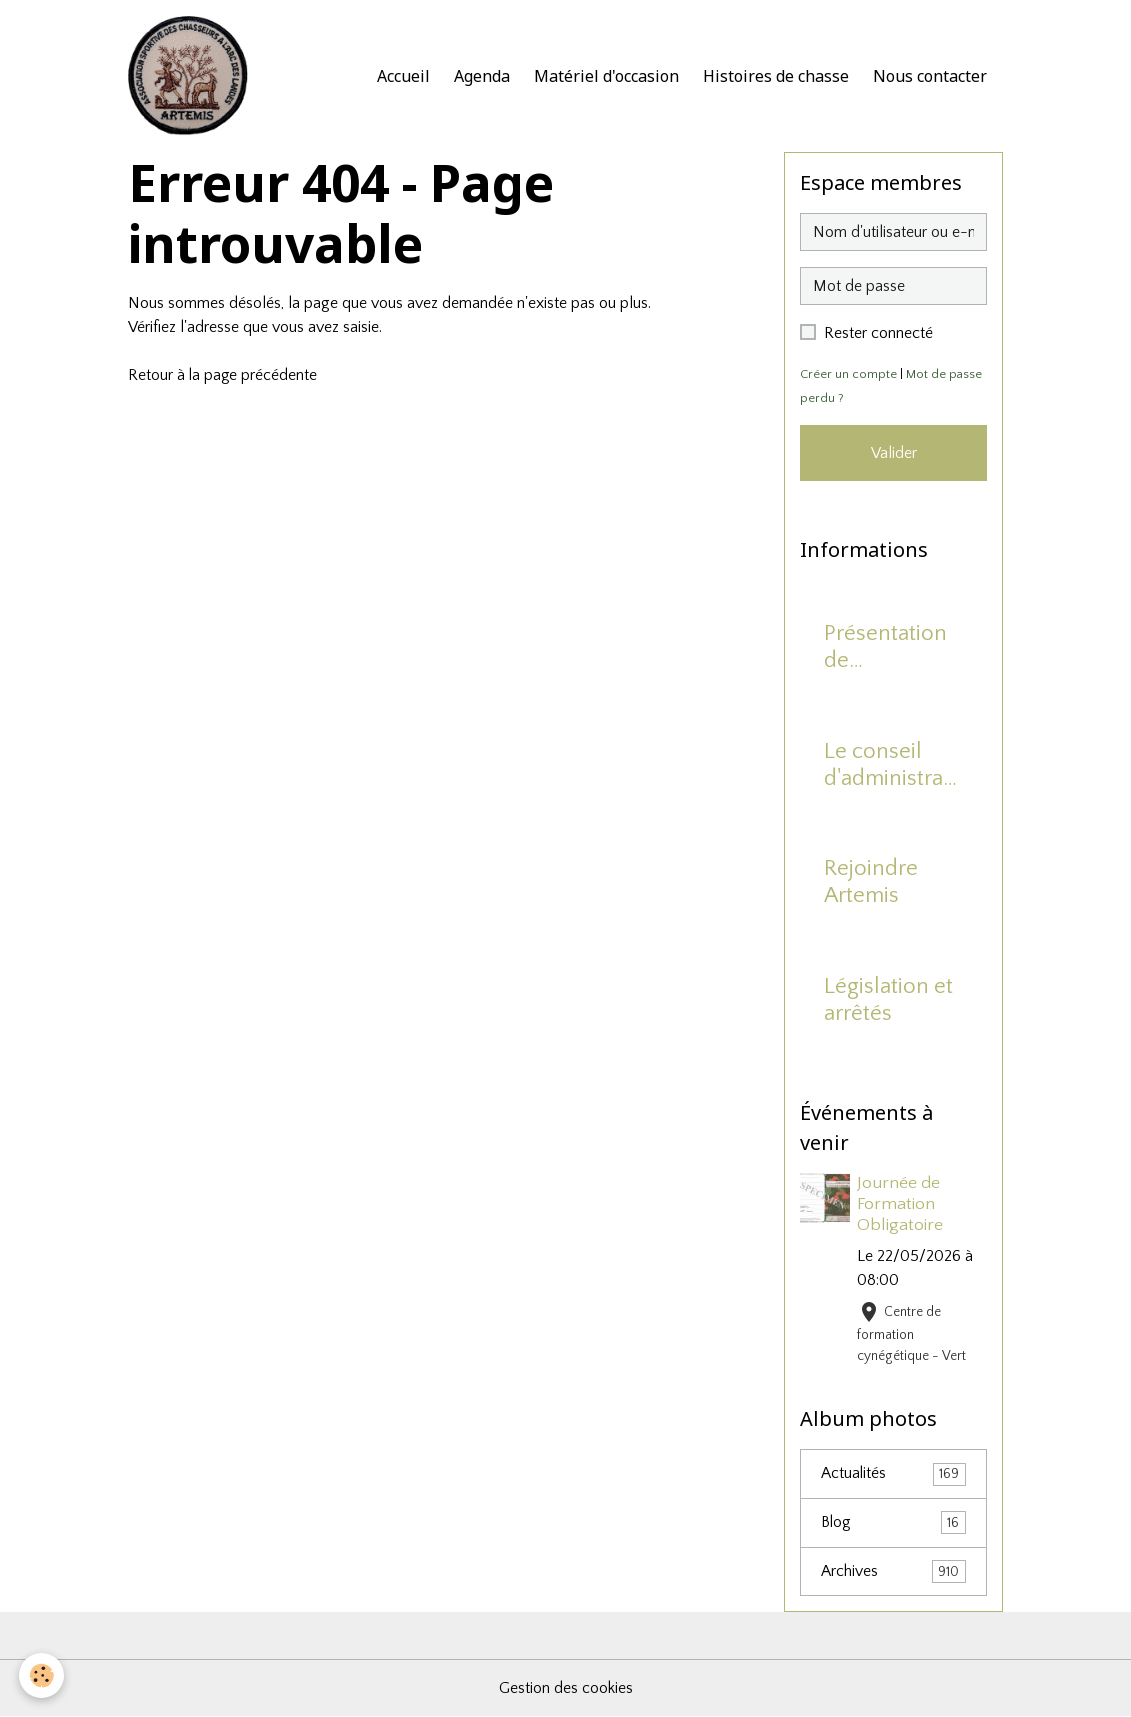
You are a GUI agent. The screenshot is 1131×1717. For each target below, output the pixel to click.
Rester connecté (878, 333)
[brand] (192, 76)
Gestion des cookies (566, 1689)
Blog (893, 1523)
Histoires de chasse (776, 76)
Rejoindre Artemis (871, 882)
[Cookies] (42, 1675)
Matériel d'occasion (606, 76)
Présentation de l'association (885, 648)
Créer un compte (848, 374)
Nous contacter (930, 76)
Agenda (482, 76)
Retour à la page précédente (223, 375)
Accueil (403, 76)
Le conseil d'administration (889, 766)
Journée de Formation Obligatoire (901, 1204)
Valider (894, 453)
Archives (893, 1572)
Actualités (893, 1474)
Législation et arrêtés (888, 1000)
